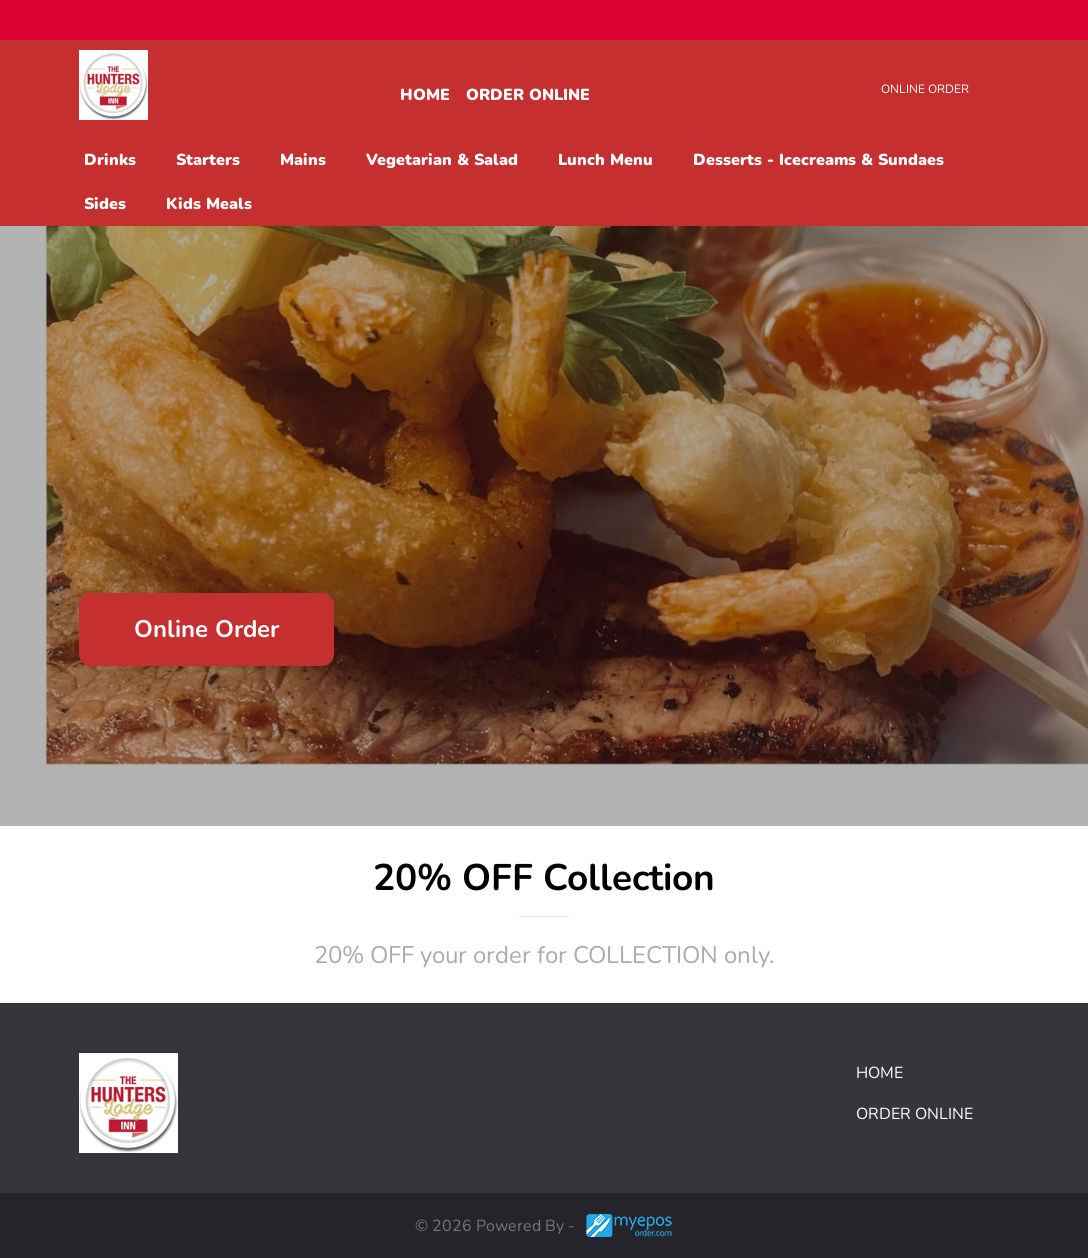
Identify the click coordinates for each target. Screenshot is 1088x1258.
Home (425, 95)
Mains (303, 160)
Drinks (110, 160)
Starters (208, 160)
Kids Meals (209, 204)
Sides (105, 204)
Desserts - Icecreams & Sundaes (818, 160)
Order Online (528, 95)
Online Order (925, 89)
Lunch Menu (605, 160)
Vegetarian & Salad (442, 160)
